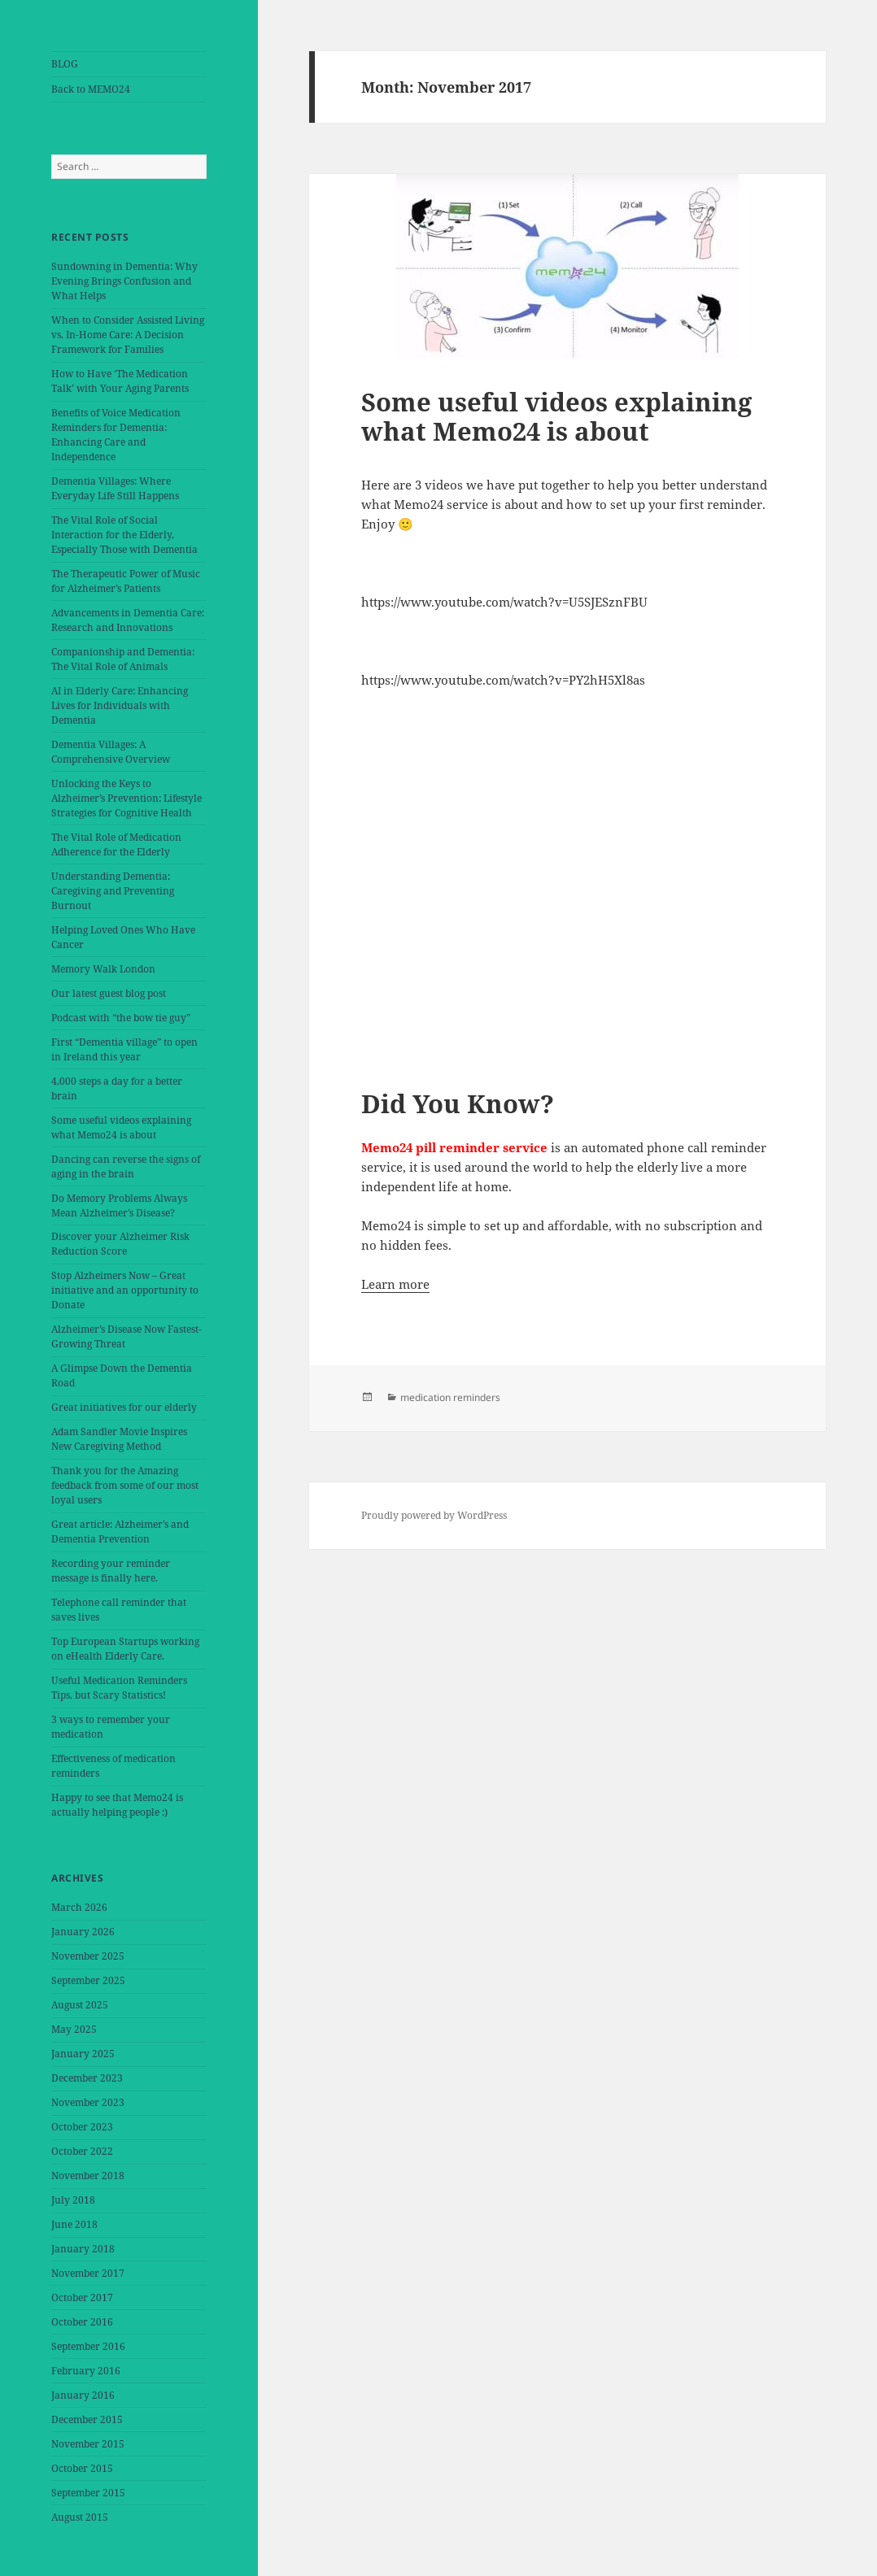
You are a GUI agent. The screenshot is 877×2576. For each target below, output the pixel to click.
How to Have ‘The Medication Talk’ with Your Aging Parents (120, 381)
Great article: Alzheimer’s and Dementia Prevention (120, 1531)
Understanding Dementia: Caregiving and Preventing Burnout (112, 890)
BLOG (64, 64)
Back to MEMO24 (90, 89)
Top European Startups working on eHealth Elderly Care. (125, 1648)
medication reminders (450, 1397)
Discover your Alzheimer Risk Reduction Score (120, 1243)
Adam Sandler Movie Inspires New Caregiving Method (119, 1439)
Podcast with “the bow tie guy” (120, 1018)
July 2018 (73, 2200)
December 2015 (87, 2419)
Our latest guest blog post (108, 993)
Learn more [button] (395, 1284)
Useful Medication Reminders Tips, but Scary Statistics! (119, 1687)
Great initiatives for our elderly (124, 1407)
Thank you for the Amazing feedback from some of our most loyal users (125, 1485)
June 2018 (74, 2224)
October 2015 (82, 2468)
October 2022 (82, 2151)
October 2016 (82, 2322)
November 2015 (87, 2444)
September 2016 (88, 2346)
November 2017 (87, 2273)
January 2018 (83, 2249)
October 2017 (82, 2297)
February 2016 (85, 2371)
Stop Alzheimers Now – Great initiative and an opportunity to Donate (125, 1290)
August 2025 (79, 2005)
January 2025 (83, 2053)
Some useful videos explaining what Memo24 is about (121, 1127)
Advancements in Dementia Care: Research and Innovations (127, 620)
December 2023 (87, 2078)
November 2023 (87, 2102)
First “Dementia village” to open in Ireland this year (124, 1049)
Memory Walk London (103, 969)
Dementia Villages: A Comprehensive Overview (110, 752)
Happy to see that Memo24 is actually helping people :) (117, 1805)
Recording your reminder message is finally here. (110, 1570)
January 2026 (83, 1932)
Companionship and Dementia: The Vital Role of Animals (122, 659)
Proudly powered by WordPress (434, 1515)
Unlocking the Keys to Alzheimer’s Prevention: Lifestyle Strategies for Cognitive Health (126, 798)
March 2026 (79, 1907)
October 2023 (82, 2127)
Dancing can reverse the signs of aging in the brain (125, 1166)
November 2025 (87, 1956)
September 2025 (88, 1980)
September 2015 (88, 2493)
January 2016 (83, 2395)
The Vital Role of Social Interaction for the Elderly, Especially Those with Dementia (124, 534)
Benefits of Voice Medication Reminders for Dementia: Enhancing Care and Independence (116, 434)
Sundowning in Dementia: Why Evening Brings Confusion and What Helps (124, 280)
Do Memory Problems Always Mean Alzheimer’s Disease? (119, 1205)
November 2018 (87, 2175)
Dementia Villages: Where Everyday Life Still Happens (115, 488)
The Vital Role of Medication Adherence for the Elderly (116, 844)
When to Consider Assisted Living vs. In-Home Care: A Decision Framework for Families (127, 334)
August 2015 (79, 2517)
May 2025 (74, 2029)
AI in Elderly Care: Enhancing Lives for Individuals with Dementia (119, 705)
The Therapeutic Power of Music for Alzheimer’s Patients (125, 581)
